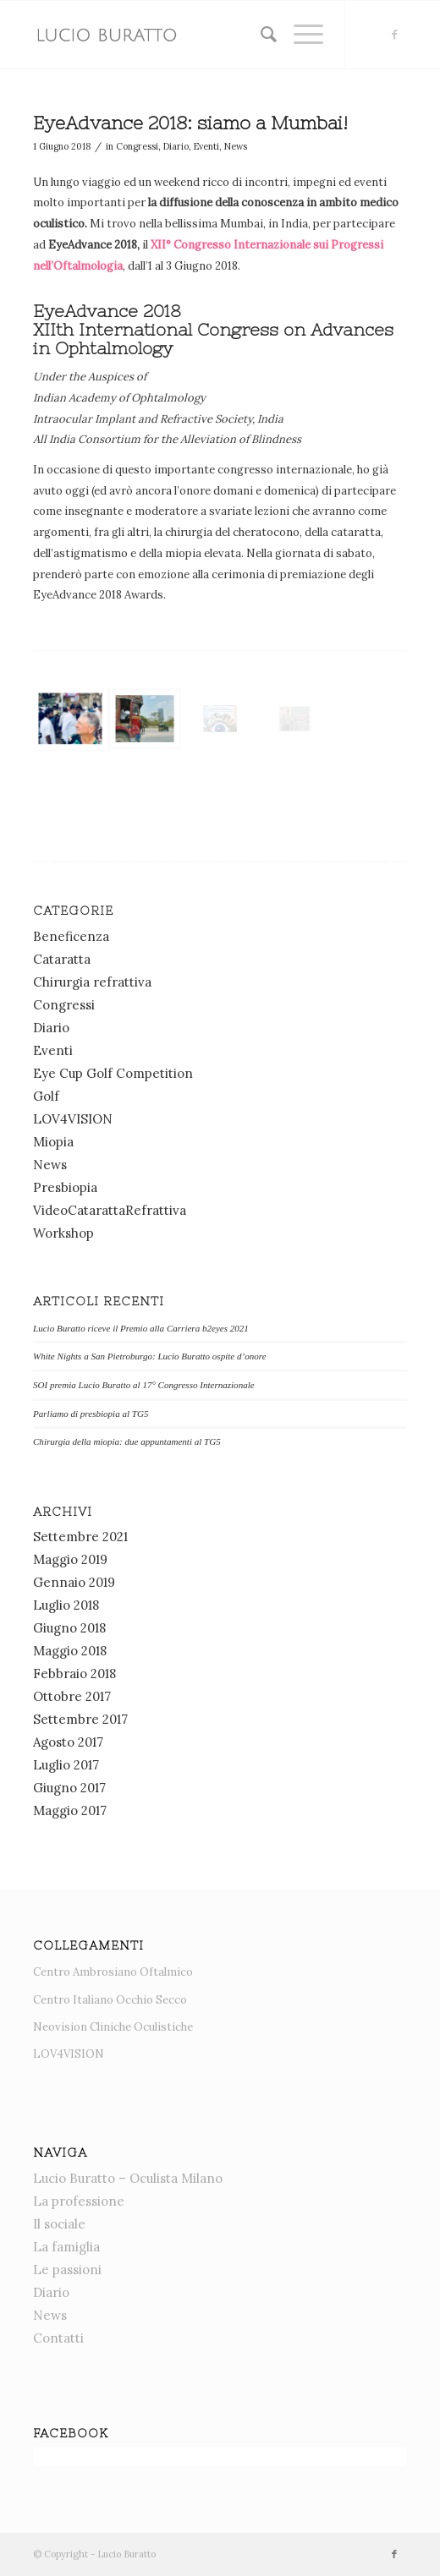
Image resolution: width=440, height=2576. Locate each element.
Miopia (53, 1142)
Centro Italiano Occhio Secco (110, 2000)
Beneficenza (71, 936)
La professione (78, 2201)
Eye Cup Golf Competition (113, 1073)
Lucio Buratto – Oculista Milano (128, 2178)
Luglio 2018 (66, 1605)
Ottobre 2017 (72, 1696)
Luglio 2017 (66, 1765)
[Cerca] (260, 34)
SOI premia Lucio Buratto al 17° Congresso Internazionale (144, 1385)
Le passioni (67, 2270)
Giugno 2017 (69, 1788)
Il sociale (59, 2224)
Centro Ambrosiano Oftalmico (113, 1972)
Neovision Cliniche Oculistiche (113, 2027)
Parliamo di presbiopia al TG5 (90, 1413)
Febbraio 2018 (74, 1673)
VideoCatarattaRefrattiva (109, 1210)
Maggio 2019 (70, 1559)
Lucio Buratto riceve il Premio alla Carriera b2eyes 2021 (141, 1328)
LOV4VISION (73, 1119)
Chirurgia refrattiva (92, 982)
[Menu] (300, 34)
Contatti (58, 2338)
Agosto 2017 (68, 1742)
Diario (176, 146)
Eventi (206, 146)
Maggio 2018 (70, 1651)
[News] (183, 34)
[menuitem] (260, 34)
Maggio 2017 (70, 1810)
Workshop (63, 1233)
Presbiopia (65, 1187)
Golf (46, 1096)
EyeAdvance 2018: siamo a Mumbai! (190, 123)
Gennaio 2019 (74, 1582)
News (235, 146)
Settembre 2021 (80, 1537)
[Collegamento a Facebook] (394, 34)
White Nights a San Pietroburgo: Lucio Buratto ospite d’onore (150, 1356)
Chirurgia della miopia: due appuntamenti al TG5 (127, 1441)
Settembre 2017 (80, 1719)
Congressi (137, 146)
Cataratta (62, 959)
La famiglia (66, 2247)
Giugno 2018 (69, 1628)
